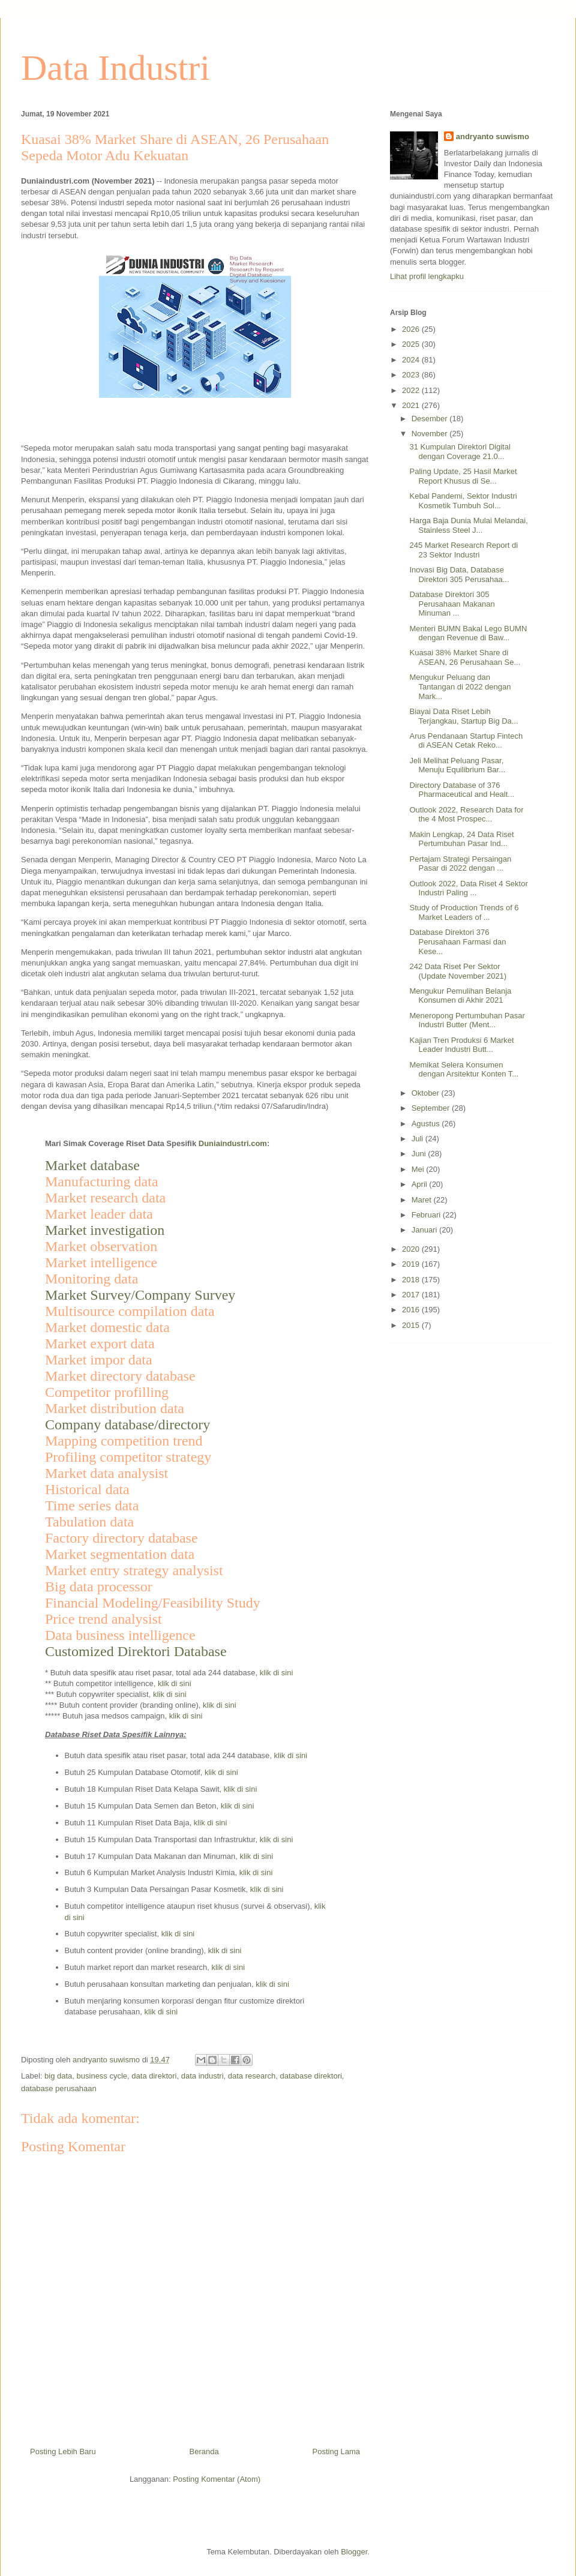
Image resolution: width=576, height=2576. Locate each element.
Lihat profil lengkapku (427, 276)
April (421, 1184)
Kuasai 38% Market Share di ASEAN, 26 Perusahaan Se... (464, 657)
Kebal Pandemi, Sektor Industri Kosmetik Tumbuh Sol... (463, 500)
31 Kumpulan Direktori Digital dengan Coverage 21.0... (459, 451)
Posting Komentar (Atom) (216, 2479)
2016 (412, 1309)
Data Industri (115, 68)
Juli (418, 1138)
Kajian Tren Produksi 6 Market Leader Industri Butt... (461, 1045)
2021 (412, 405)
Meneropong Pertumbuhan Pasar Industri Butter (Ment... (466, 1020)
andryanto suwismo (492, 136)
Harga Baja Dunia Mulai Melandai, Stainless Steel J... (468, 525)
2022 (412, 390)
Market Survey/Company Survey (140, 1295)
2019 (412, 1263)
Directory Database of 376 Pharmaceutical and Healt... (461, 790)
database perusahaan (59, 2088)
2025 (412, 344)
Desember (431, 418)
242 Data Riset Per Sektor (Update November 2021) (457, 971)
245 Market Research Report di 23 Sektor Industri (463, 550)
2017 (412, 1294)
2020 (412, 1248)
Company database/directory (127, 1424)
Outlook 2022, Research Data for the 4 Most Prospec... (466, 814)
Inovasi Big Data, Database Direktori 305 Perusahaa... (459, 574)
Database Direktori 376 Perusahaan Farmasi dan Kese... (457, 941)
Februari (427, 1214)
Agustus (427, 1123)
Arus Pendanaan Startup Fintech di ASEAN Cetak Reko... (466, 740)
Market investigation (104, 1230)
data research (252, 2075)
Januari (425, 1229)
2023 (412, 374)
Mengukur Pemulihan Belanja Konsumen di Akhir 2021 (460, 995)
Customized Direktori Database (136, 1651)
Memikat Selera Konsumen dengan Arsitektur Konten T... (463, 1069)
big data (58, 2075)
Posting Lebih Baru (63, 2451)
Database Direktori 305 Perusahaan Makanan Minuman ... (451, 603)
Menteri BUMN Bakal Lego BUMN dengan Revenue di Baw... (468, 633)
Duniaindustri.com (233, 1143)
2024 (412, 359)
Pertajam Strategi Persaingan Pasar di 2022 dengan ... (460, 863)
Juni (420, 1153)
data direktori (153, 2075)
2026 (412, 329)
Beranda (204, 2451)
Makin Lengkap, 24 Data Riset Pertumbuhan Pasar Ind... (461, 839)
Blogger (354, 2551)
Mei (419, 1169)
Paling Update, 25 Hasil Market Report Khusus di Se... (463, 476)
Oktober (427, 1092)
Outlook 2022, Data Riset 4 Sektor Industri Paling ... (468, 888)
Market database (92, 1165)
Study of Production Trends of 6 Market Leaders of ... (463, 912)
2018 (412, 1279)
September (432, 1107)
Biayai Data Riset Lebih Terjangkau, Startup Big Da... (463, 716)
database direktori (311, 2075)
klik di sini (276, 1672)
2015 (412, 1325)
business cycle (102, 2075)
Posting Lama (337, 2451)
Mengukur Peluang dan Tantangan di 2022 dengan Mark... (460, 686)
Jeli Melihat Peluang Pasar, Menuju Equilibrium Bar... (457, 765)
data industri (202, 2075)
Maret (423, 1199)
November (431, 433)
